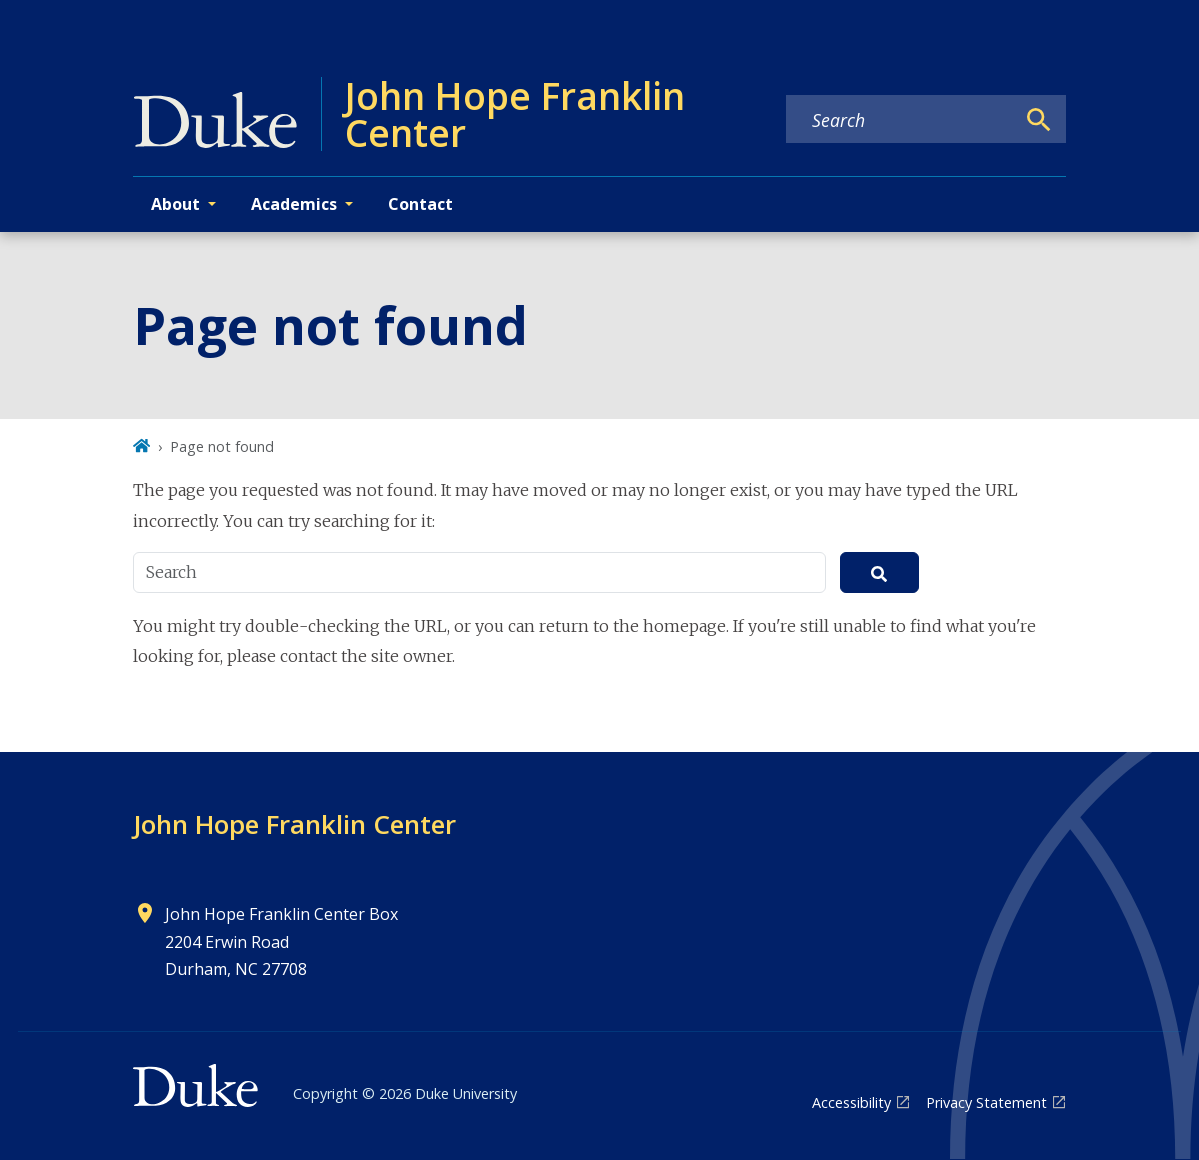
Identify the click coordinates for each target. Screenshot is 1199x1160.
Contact (420, 204)
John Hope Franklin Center (294, 824)
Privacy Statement (986, 1102)
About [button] (175, 204)
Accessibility (851, 1102)
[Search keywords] (900, 120)
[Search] (1039, 120)
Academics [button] (294, 204)
